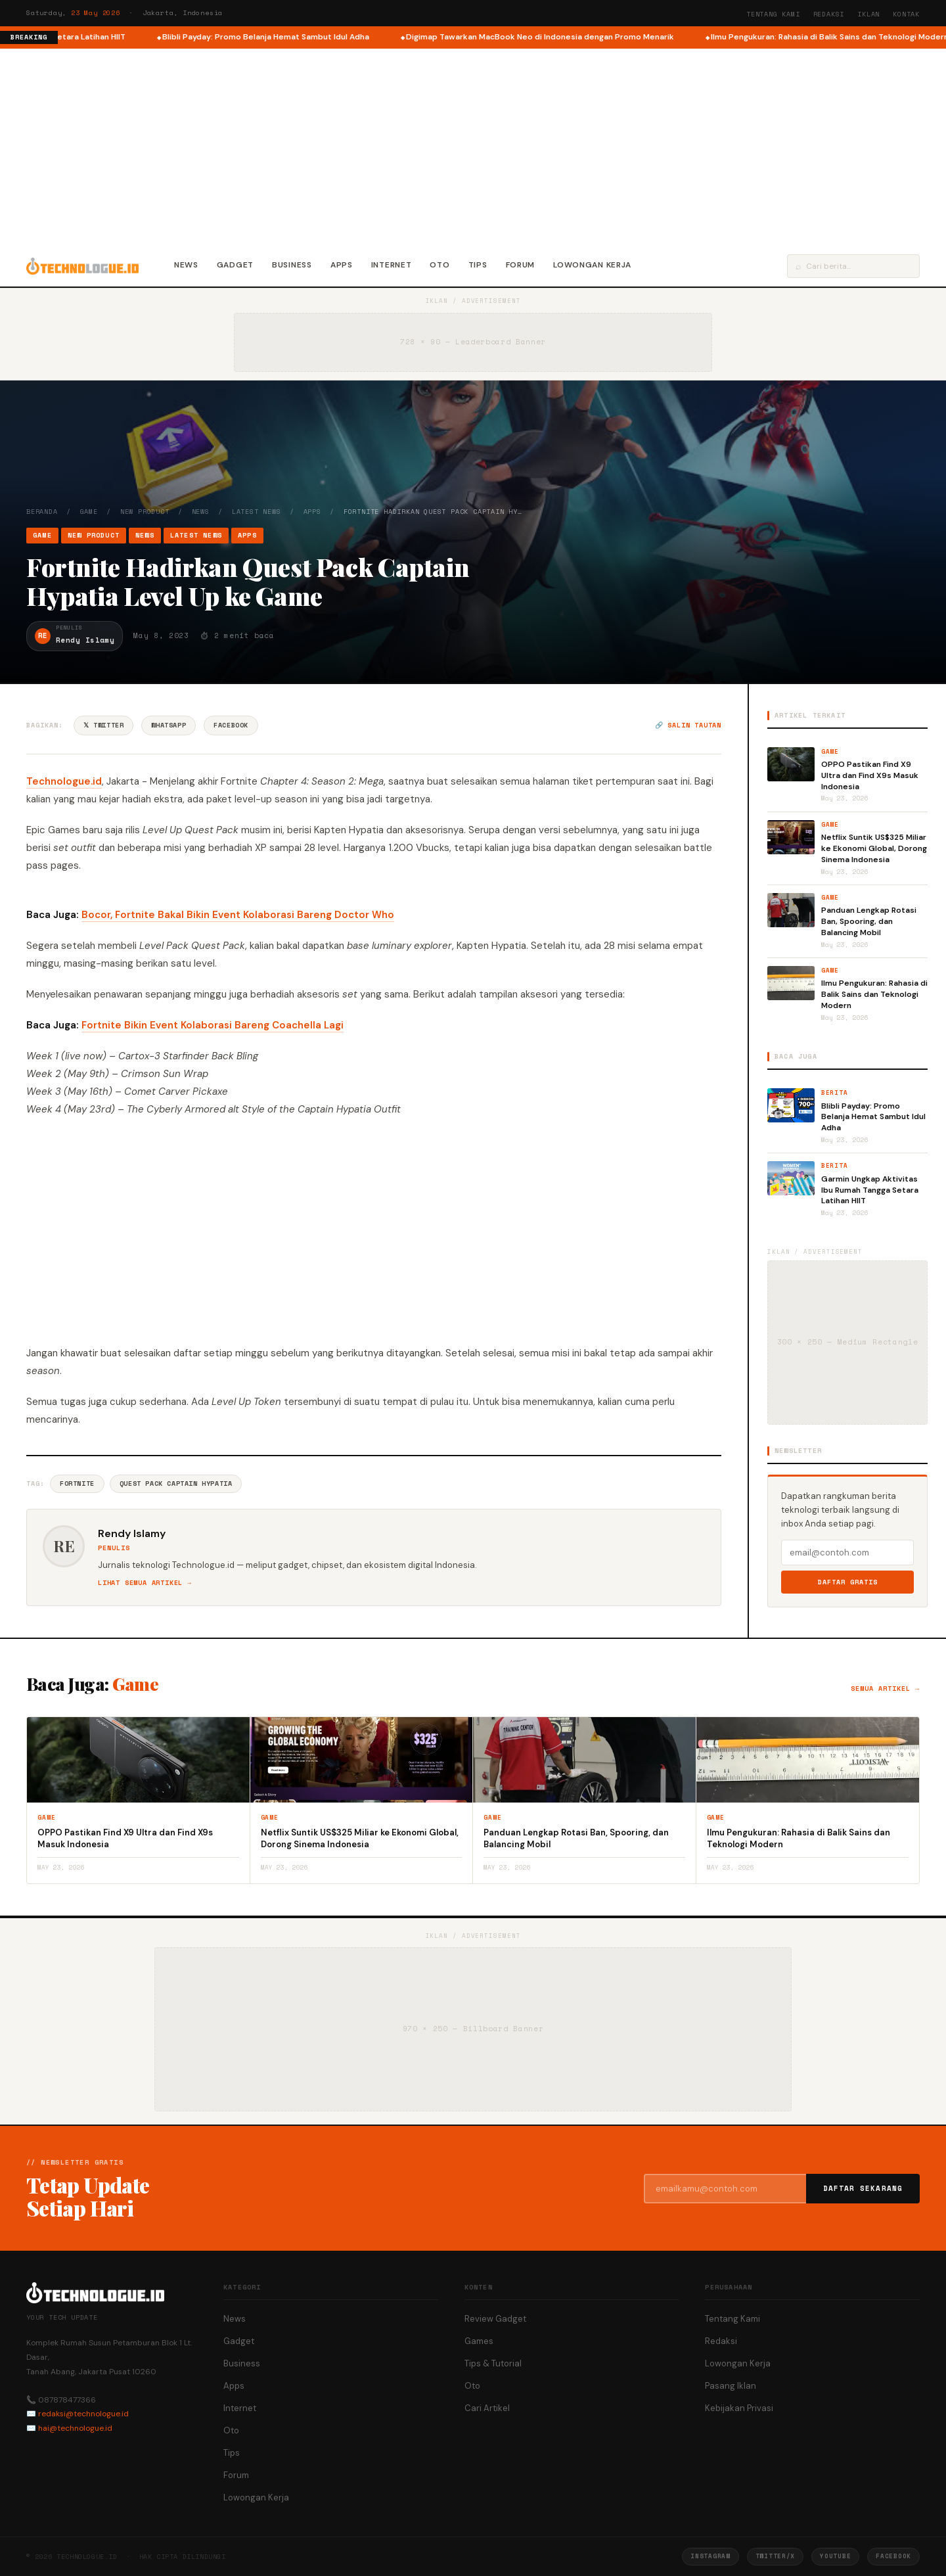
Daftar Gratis (848, 1582)
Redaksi (829, 14)
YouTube (835, 2556)
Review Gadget (495, 2318)
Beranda (42, 512)
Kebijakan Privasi (739, 2408)
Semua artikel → (885, 1688)
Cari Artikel (487, 2408)
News (186, 265)
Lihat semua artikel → (145, 1583)
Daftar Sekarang (863, 2188)
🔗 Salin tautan (688, 725)
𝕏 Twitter (103, 725)
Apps (341, 265)
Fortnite (77, 1483)
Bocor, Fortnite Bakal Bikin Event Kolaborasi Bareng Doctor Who (237, 914)
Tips (477, 265)
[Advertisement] (473, 147)
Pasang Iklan (730, 2385)
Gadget (235, 265)
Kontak (906, 14)
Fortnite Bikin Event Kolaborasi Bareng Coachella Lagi (212, 1025)
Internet (391, 265)
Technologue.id (64, 781)
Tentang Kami (773, 14)
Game (89, 512)
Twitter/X (775, 2556)
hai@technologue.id (75, 2428)
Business (292, 265)
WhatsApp (168, 725)
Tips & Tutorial (493, 2363)
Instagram (710, 2556)
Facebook (231, 725)
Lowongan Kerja (592, 265)
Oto (439, 265)
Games (478, 2341)
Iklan (868, 14)
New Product (144, 512)
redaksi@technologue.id (83, 2413)
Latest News (256, 512)
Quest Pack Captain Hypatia (176, 1483)
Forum (520, 265)
